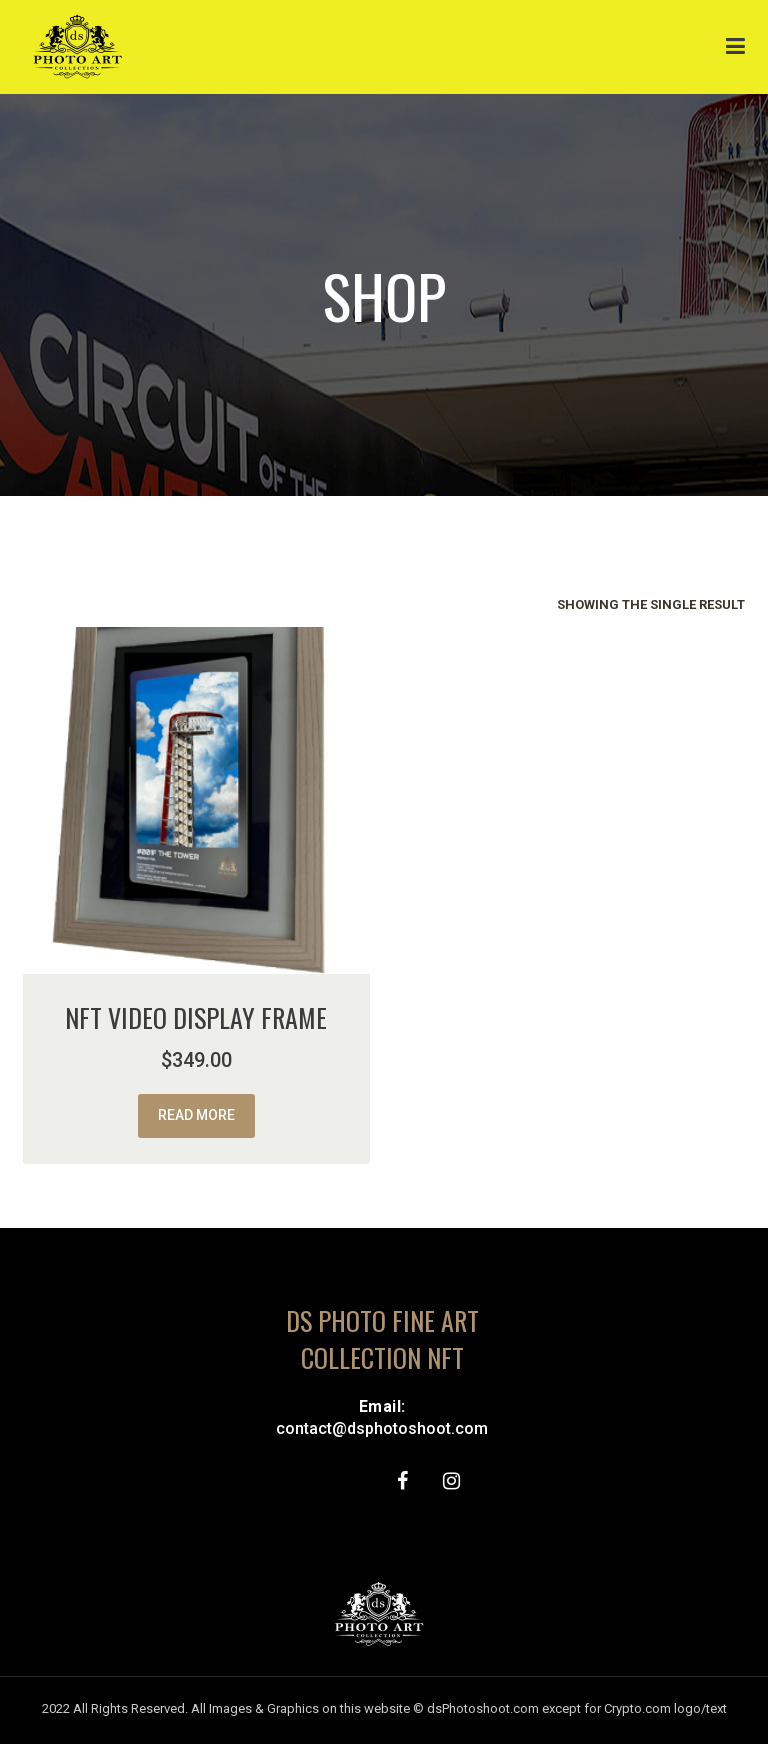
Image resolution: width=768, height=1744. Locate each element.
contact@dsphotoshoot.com (382, 1428)
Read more (196, 1115)
